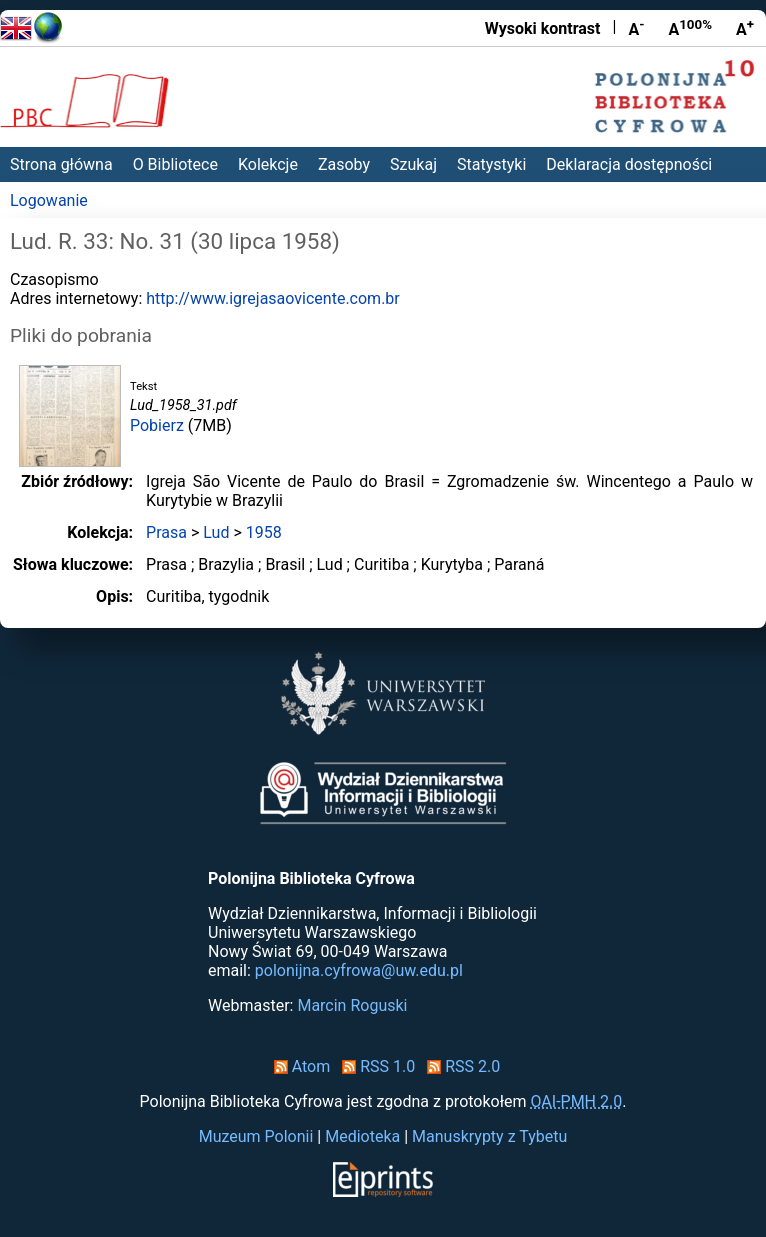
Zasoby (344, 164)
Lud (216, 532)
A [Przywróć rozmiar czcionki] (690, 28)
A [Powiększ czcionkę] (745, 28)
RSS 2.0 (459, 1066)
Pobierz (157, 425)
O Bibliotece (175, 164)
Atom (298, 1066)
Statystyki (491, 164)
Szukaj (413, 164)
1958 (264, 532)
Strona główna (61, 164)
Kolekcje (268, 164)
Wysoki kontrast (543, 28)
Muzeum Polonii (256, 1136)
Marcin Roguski (352, 1005)
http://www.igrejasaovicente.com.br (272, 298)
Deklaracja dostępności (629, 164)
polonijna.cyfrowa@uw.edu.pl (359, 970)
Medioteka (362, 1136)
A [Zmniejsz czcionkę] (636, 28)
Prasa (166, 532)
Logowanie (49, 200)
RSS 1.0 (374, 1066)
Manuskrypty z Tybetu (489, 1136)
